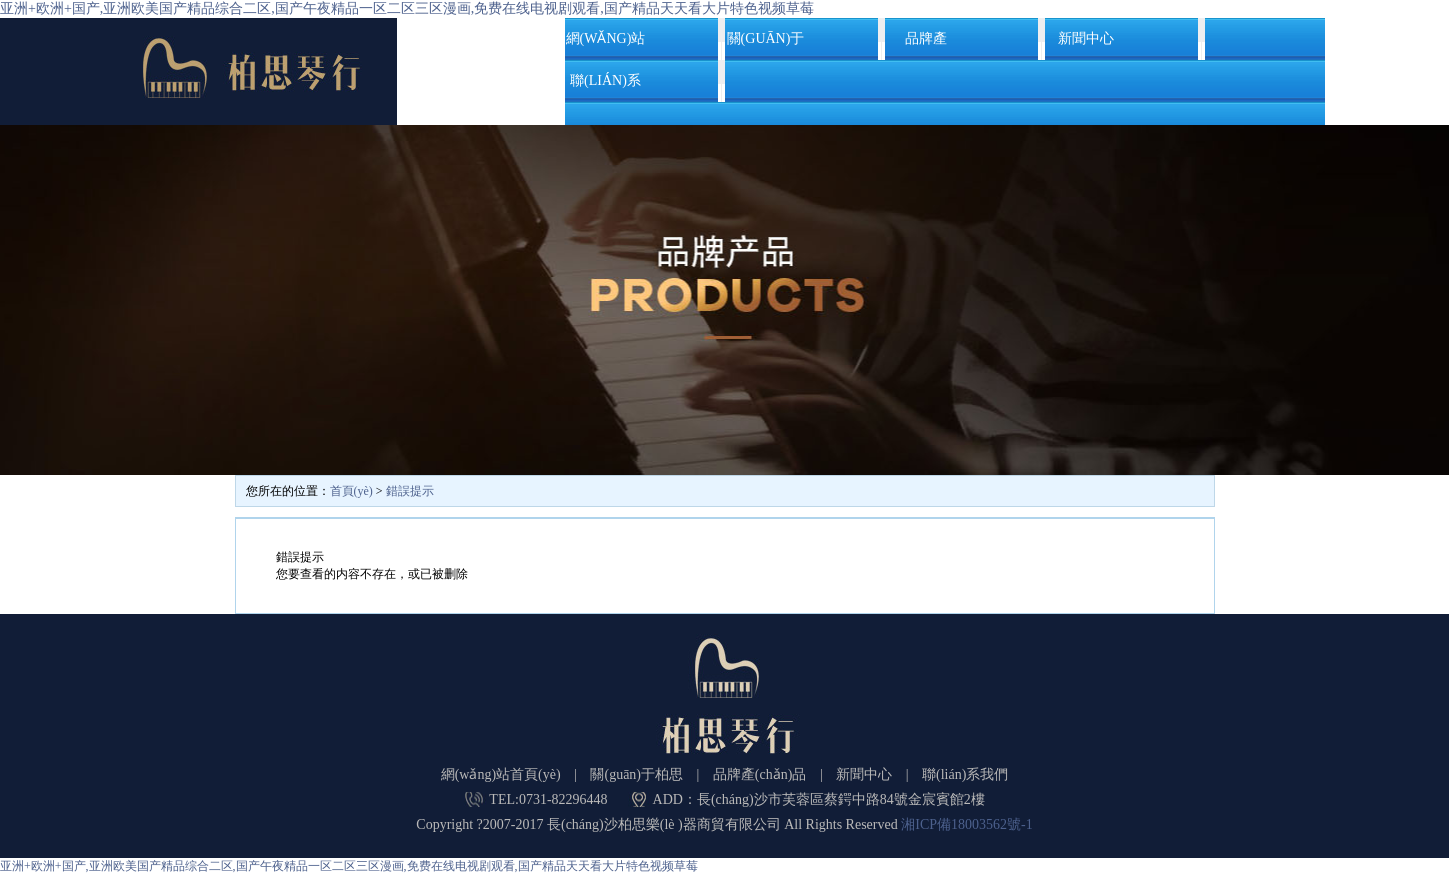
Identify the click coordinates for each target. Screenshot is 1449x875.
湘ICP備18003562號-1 (966, 824)
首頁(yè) (351, 491)
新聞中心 (1086, 38)
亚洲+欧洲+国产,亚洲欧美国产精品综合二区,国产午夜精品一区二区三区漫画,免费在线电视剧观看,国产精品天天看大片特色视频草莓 (407, 8)
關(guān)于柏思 (766, 45)
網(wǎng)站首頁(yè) (606, 45)
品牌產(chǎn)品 (926, 45)
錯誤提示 (410, 491)
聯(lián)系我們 (605, 87)
